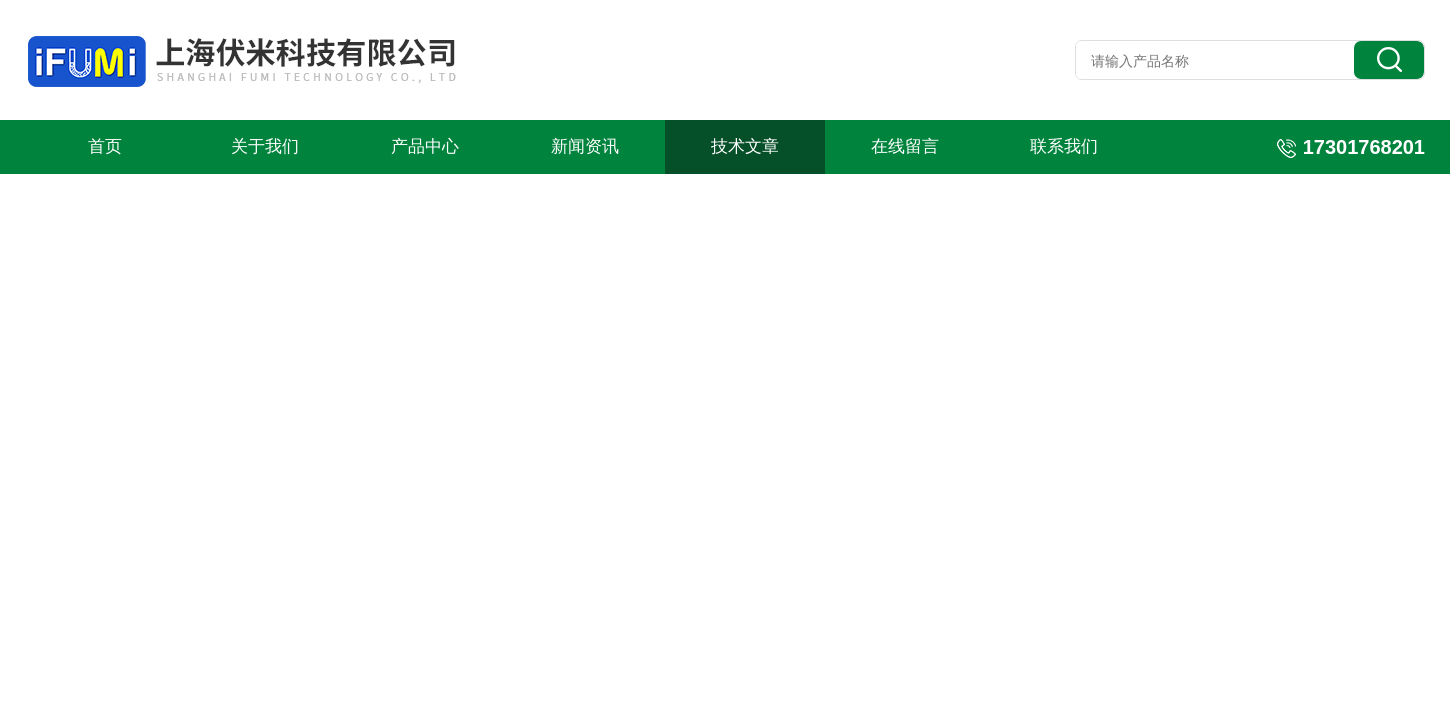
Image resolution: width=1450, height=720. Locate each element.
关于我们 (265, 146)
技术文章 (745, 146)
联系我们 (1064, 146)
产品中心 (425, 146)
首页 (105, 146)
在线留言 (905, 146)
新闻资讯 (585, 146)
